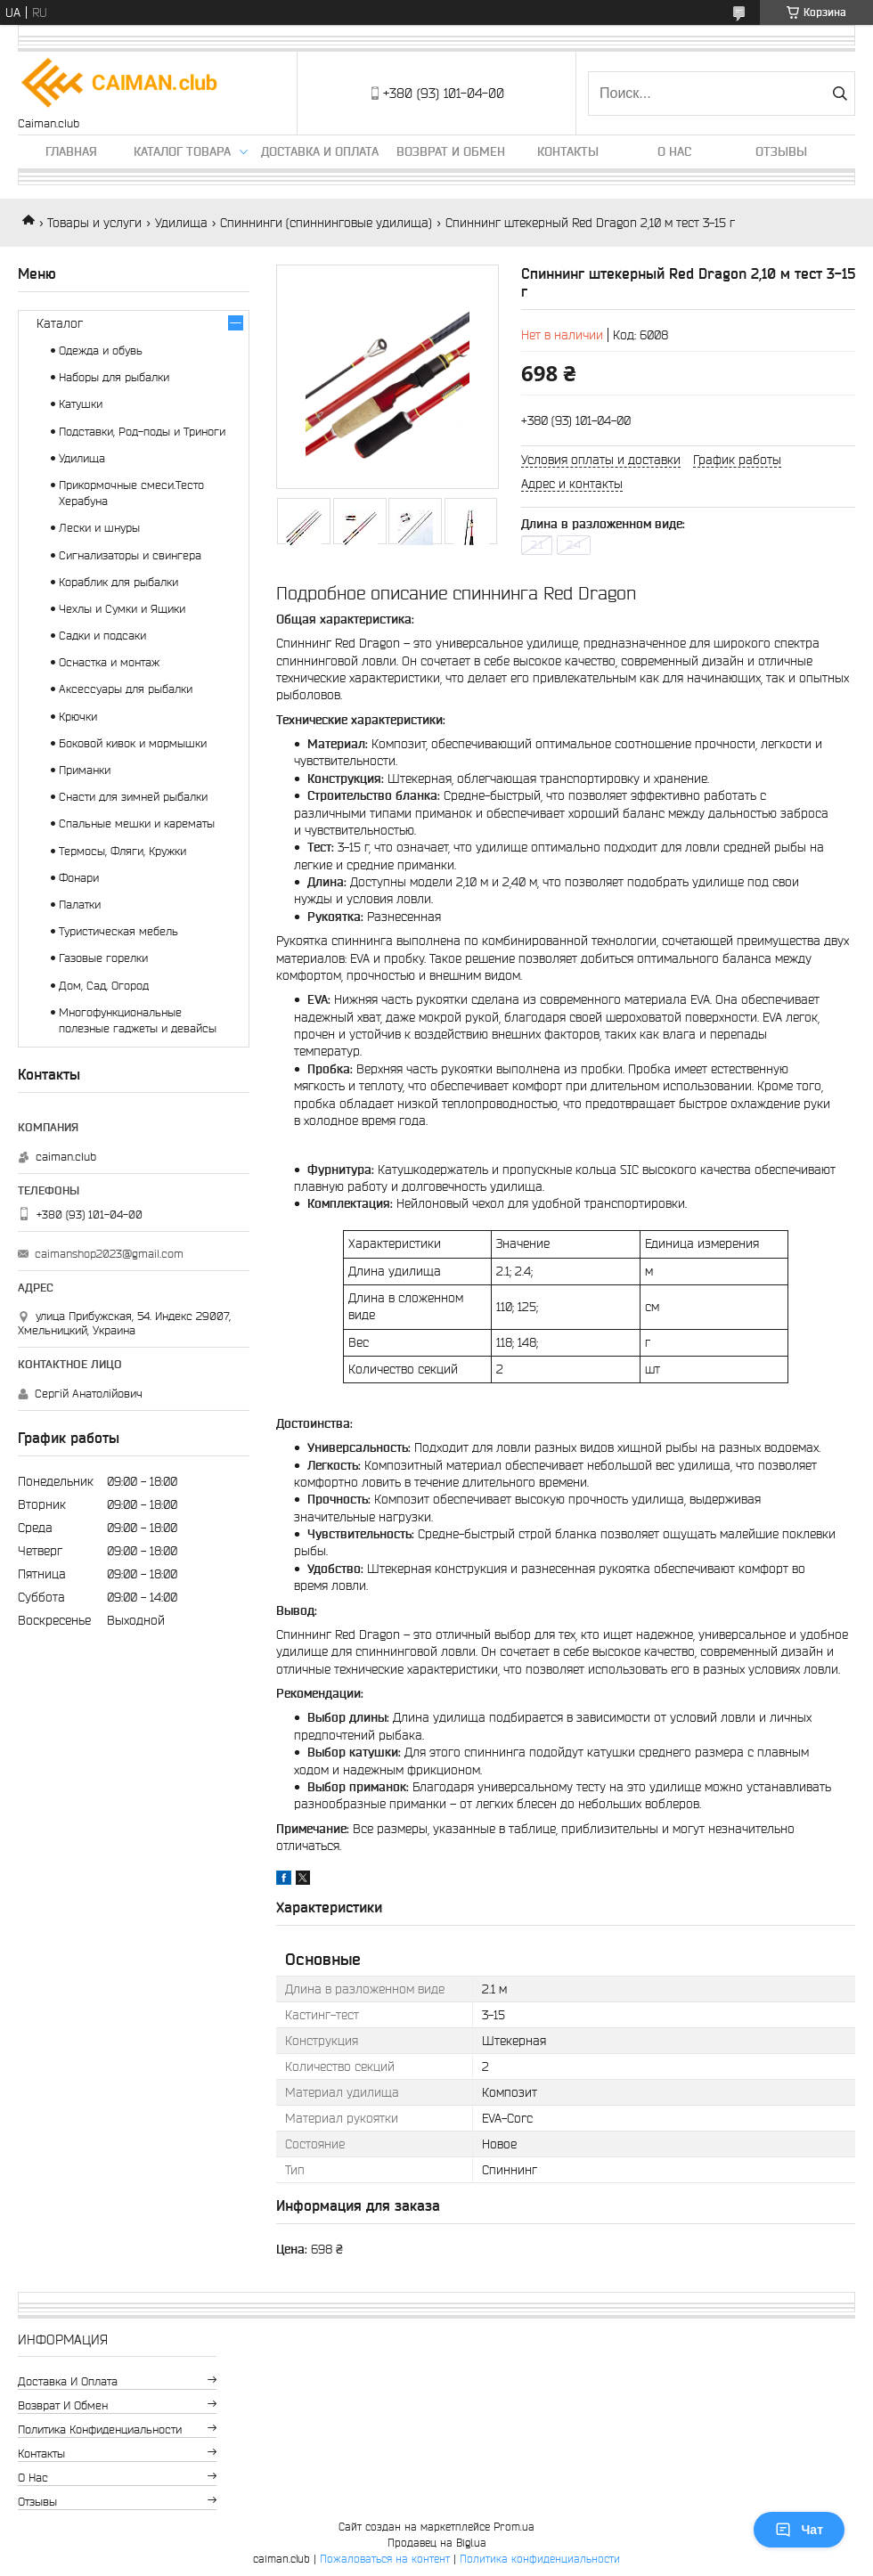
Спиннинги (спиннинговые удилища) (326, 223)
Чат (799, 2530)
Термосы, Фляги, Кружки (122, 851)
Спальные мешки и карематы (137, 823)
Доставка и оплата (320, 151)
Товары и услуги (94, 223)
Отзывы (781, 151)
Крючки (78, 716)
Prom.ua (514, 2526)
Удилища (181, 223)
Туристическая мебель (118, 931)
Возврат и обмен (450, 151)
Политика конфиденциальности (100, 2429)
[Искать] (839, 93)
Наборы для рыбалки (114, 377)
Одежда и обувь (101, 350)
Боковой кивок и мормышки (133, 743)
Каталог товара (182, 151)
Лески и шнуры (99, 527)
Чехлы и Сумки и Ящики (122, 608)
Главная (71, 151)
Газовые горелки (103, 958)
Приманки (84, 770)
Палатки (80, 904)
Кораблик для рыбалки (118, 582)
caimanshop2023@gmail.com (109, 1253)
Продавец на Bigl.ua (437, 2542)
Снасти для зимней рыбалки (133, 796)
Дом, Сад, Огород (104, 985)
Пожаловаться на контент (385, 2558)
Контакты (568, 151)
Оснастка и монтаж (109, 662)
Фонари (79, 877)
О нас (674, 151)
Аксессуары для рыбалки (125, 689)
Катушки (80, 404)
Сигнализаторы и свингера (130, 555)
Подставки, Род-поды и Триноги (142, 431)
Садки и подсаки (102, 635)
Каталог (60, 323)
